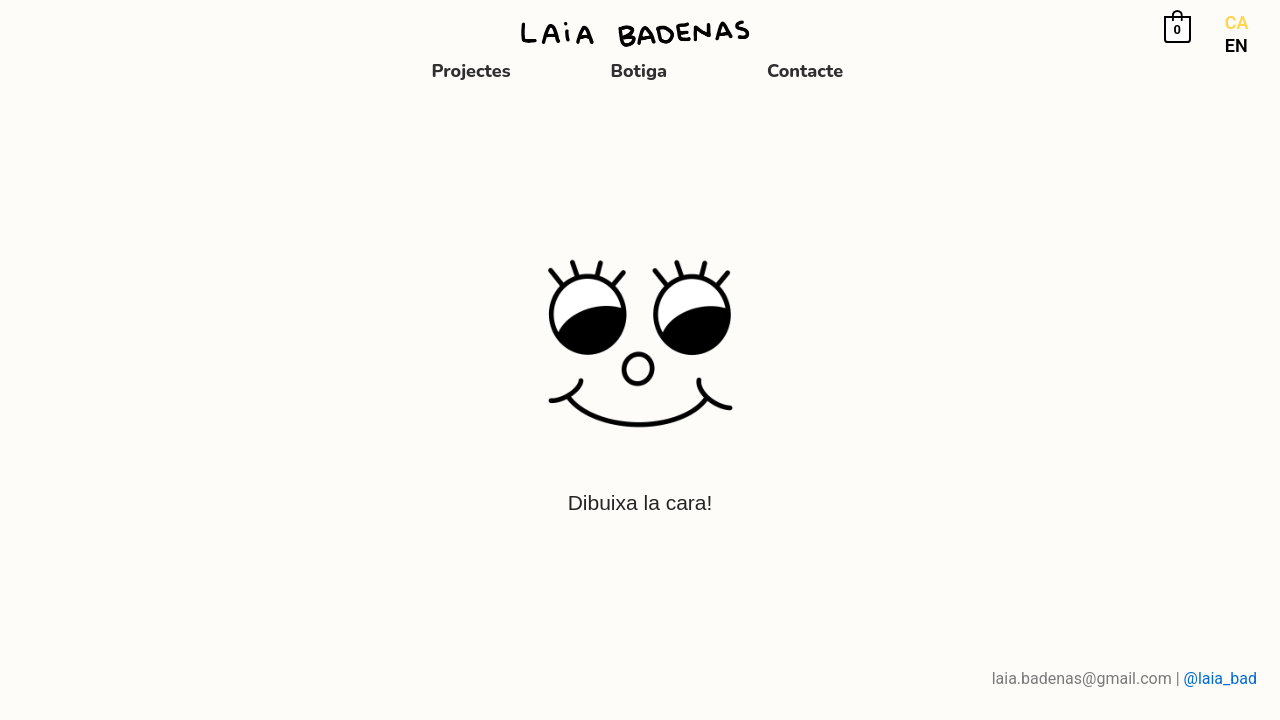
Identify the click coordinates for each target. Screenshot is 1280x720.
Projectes (471, 71)
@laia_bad (1220, 678)
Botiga (639, 71)
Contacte (805, 71)
